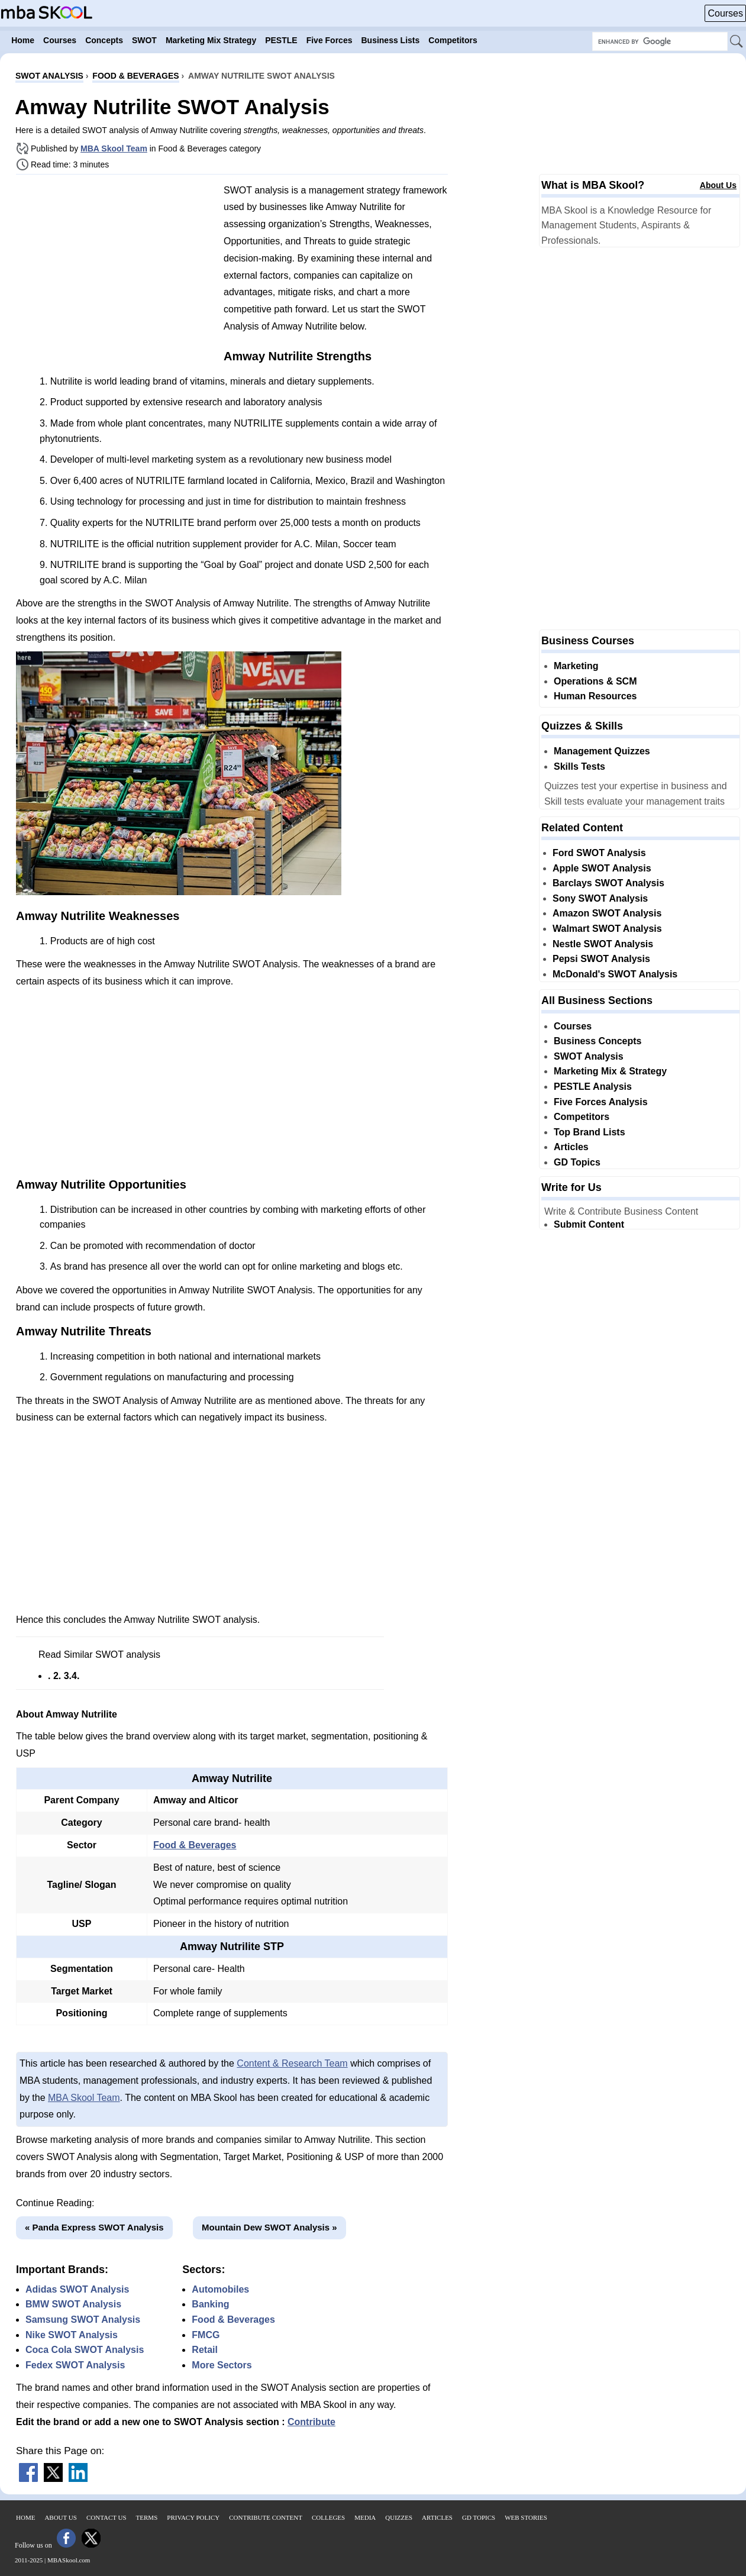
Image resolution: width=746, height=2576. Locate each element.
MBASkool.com (68, 2560)
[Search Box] (660, 41)
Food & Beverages (194, 1845)
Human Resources (595, 696)
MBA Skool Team (113, 148)
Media (365, 2517)
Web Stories (526, 2517)
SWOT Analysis (589, 1056)
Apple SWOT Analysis (602, 868)
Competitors (581, 1117)
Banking (210, 2304)
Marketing (576, 666)
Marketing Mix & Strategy (610, 1071)
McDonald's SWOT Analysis (615, 974)
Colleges (328, 2517)
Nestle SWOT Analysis (603, 944)
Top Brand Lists (589, 1132)
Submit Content (589, 1224)
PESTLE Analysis (593, 1087)
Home (25, 2517)
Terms (147, 2517)
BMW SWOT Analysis (73, 2304)
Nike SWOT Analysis (71, 2335)
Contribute (311, 2422)
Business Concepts (597, 1041)
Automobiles (220, 2289)
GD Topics (577, 1162)
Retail (205, 2350)
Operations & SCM (595, 681)
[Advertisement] (115, 266)
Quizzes (398, 2517)
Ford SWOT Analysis (599, 853)
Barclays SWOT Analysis (608, 883)
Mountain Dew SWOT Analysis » (269, 2227)
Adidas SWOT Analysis (77, 2289)
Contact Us (106, 2517)
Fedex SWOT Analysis (75, 2365)
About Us (718, 185)
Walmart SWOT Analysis (607, 929)
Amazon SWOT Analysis (607, 913)
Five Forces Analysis (601, 1102)
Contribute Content (265, 2517)
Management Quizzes (602, 751)
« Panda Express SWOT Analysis (94, 2227)
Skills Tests (579, 766)
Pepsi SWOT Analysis (601, 959)
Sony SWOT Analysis (600, 898)
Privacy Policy (193, 2517)
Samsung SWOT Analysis (82, 2319)
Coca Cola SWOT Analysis (84, 2350)
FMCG (205, 2335)
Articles (571, 1147)
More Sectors (221, 2365)
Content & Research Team (292, 2063)
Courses (725, 13)
